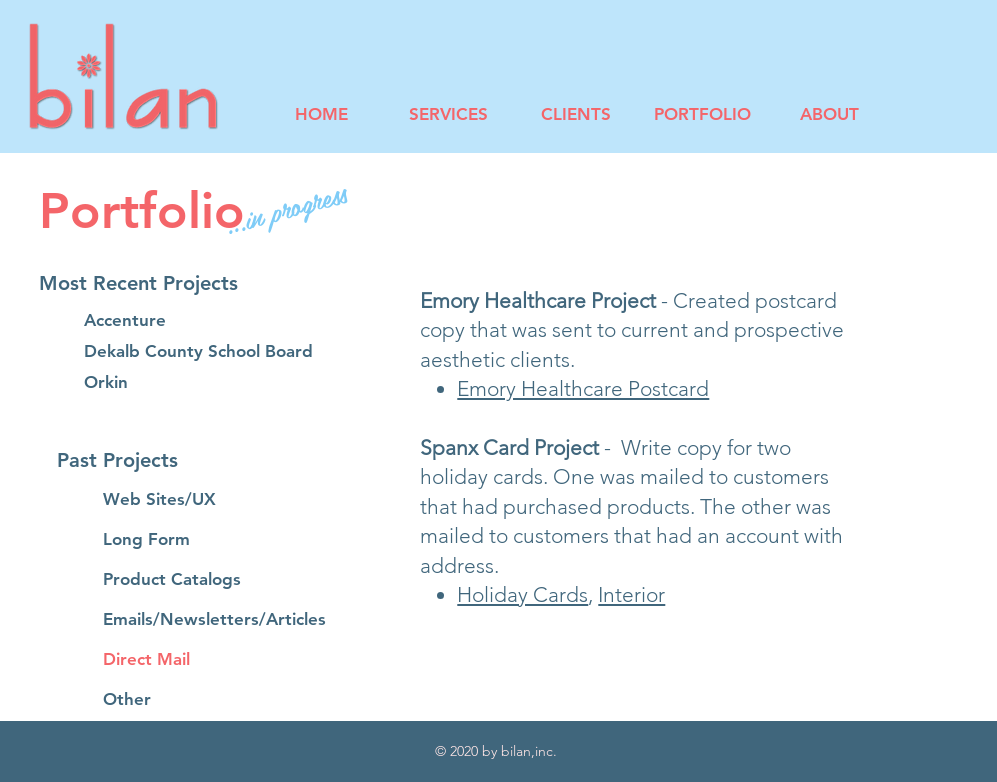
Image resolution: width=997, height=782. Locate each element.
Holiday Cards (522, 594)
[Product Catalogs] (174, 580)
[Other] (213, 700)
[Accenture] (155, 321)
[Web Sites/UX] (174, 500)
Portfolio (142, 211)
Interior (631, 594)
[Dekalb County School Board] (198, 352)
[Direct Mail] (213, 660)
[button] (173, 283)
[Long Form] (174, 540)
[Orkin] (155, 383)
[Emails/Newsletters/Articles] (214, 620)
